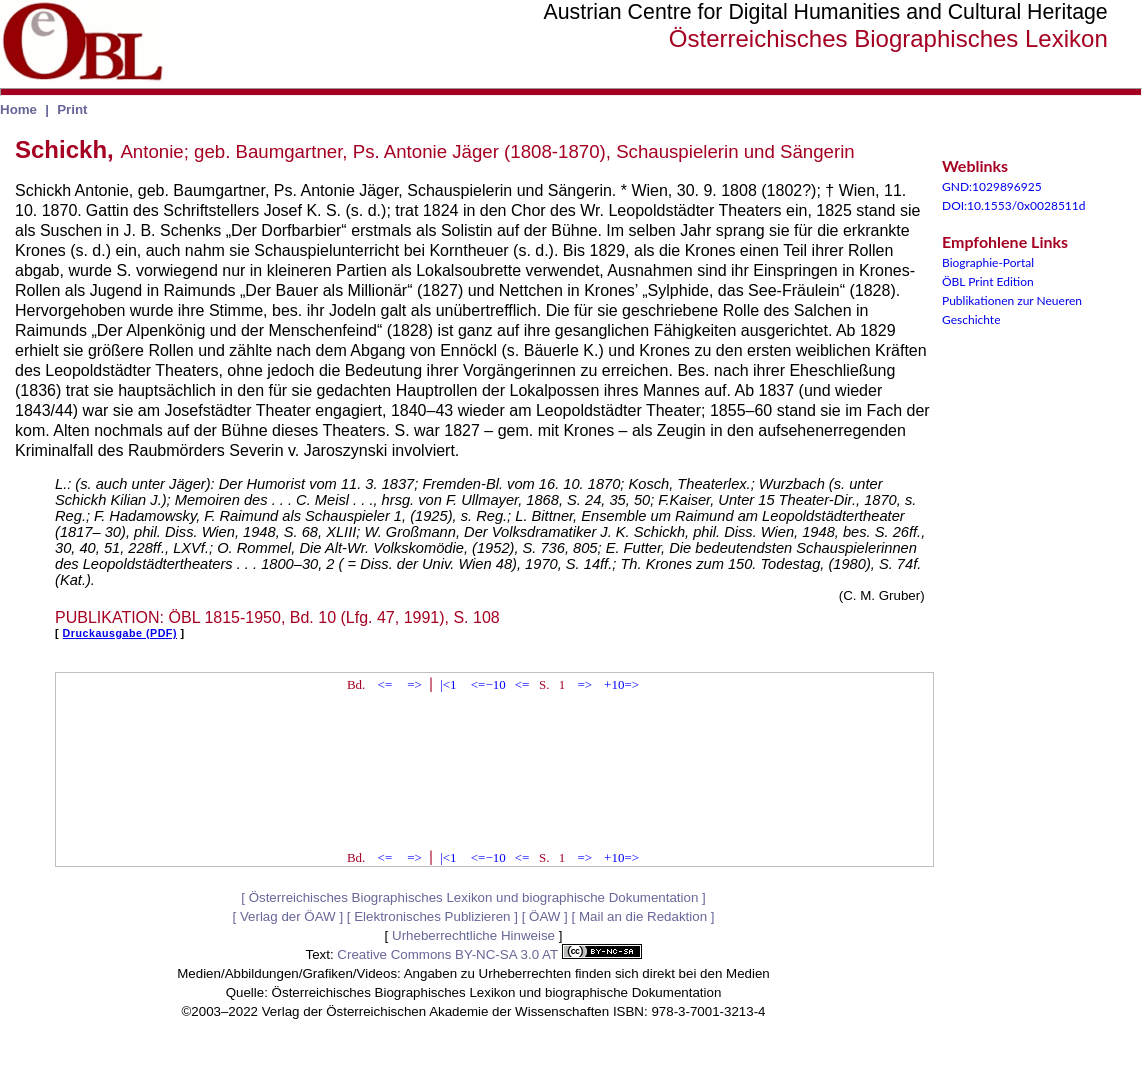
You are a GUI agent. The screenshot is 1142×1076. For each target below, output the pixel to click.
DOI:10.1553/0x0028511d (1014, 205)
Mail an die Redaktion (643, 916)
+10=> (621, 684)
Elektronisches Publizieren (432, 916)
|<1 (448, 684)
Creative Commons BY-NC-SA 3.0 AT (489, 954)
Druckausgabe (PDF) (120, 633)
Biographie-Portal (988, 262)
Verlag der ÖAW (288, 916)
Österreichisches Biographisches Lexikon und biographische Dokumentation (474, 897)
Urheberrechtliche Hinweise (473, 935)
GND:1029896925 (992, 186)
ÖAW (544, 916)
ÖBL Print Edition (988, 281)
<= (385, 684)
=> (414, 684)
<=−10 (488, 684)
